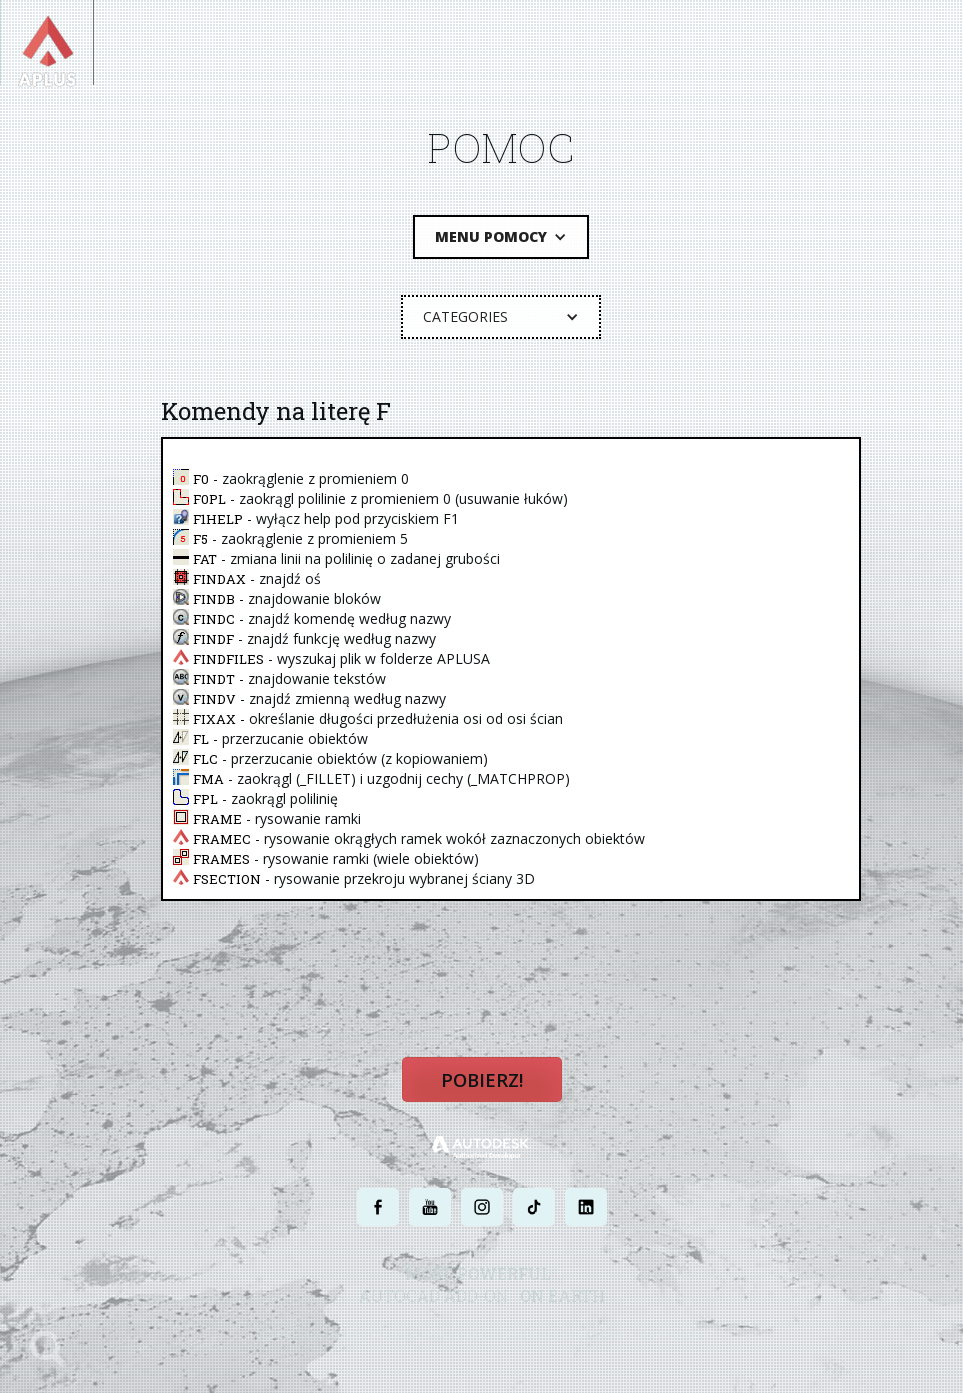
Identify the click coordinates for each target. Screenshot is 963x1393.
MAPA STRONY (673, 1340)
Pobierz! (482, 1087)
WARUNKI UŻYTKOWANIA (564, 1340)
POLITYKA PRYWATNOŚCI (431, 1340)
